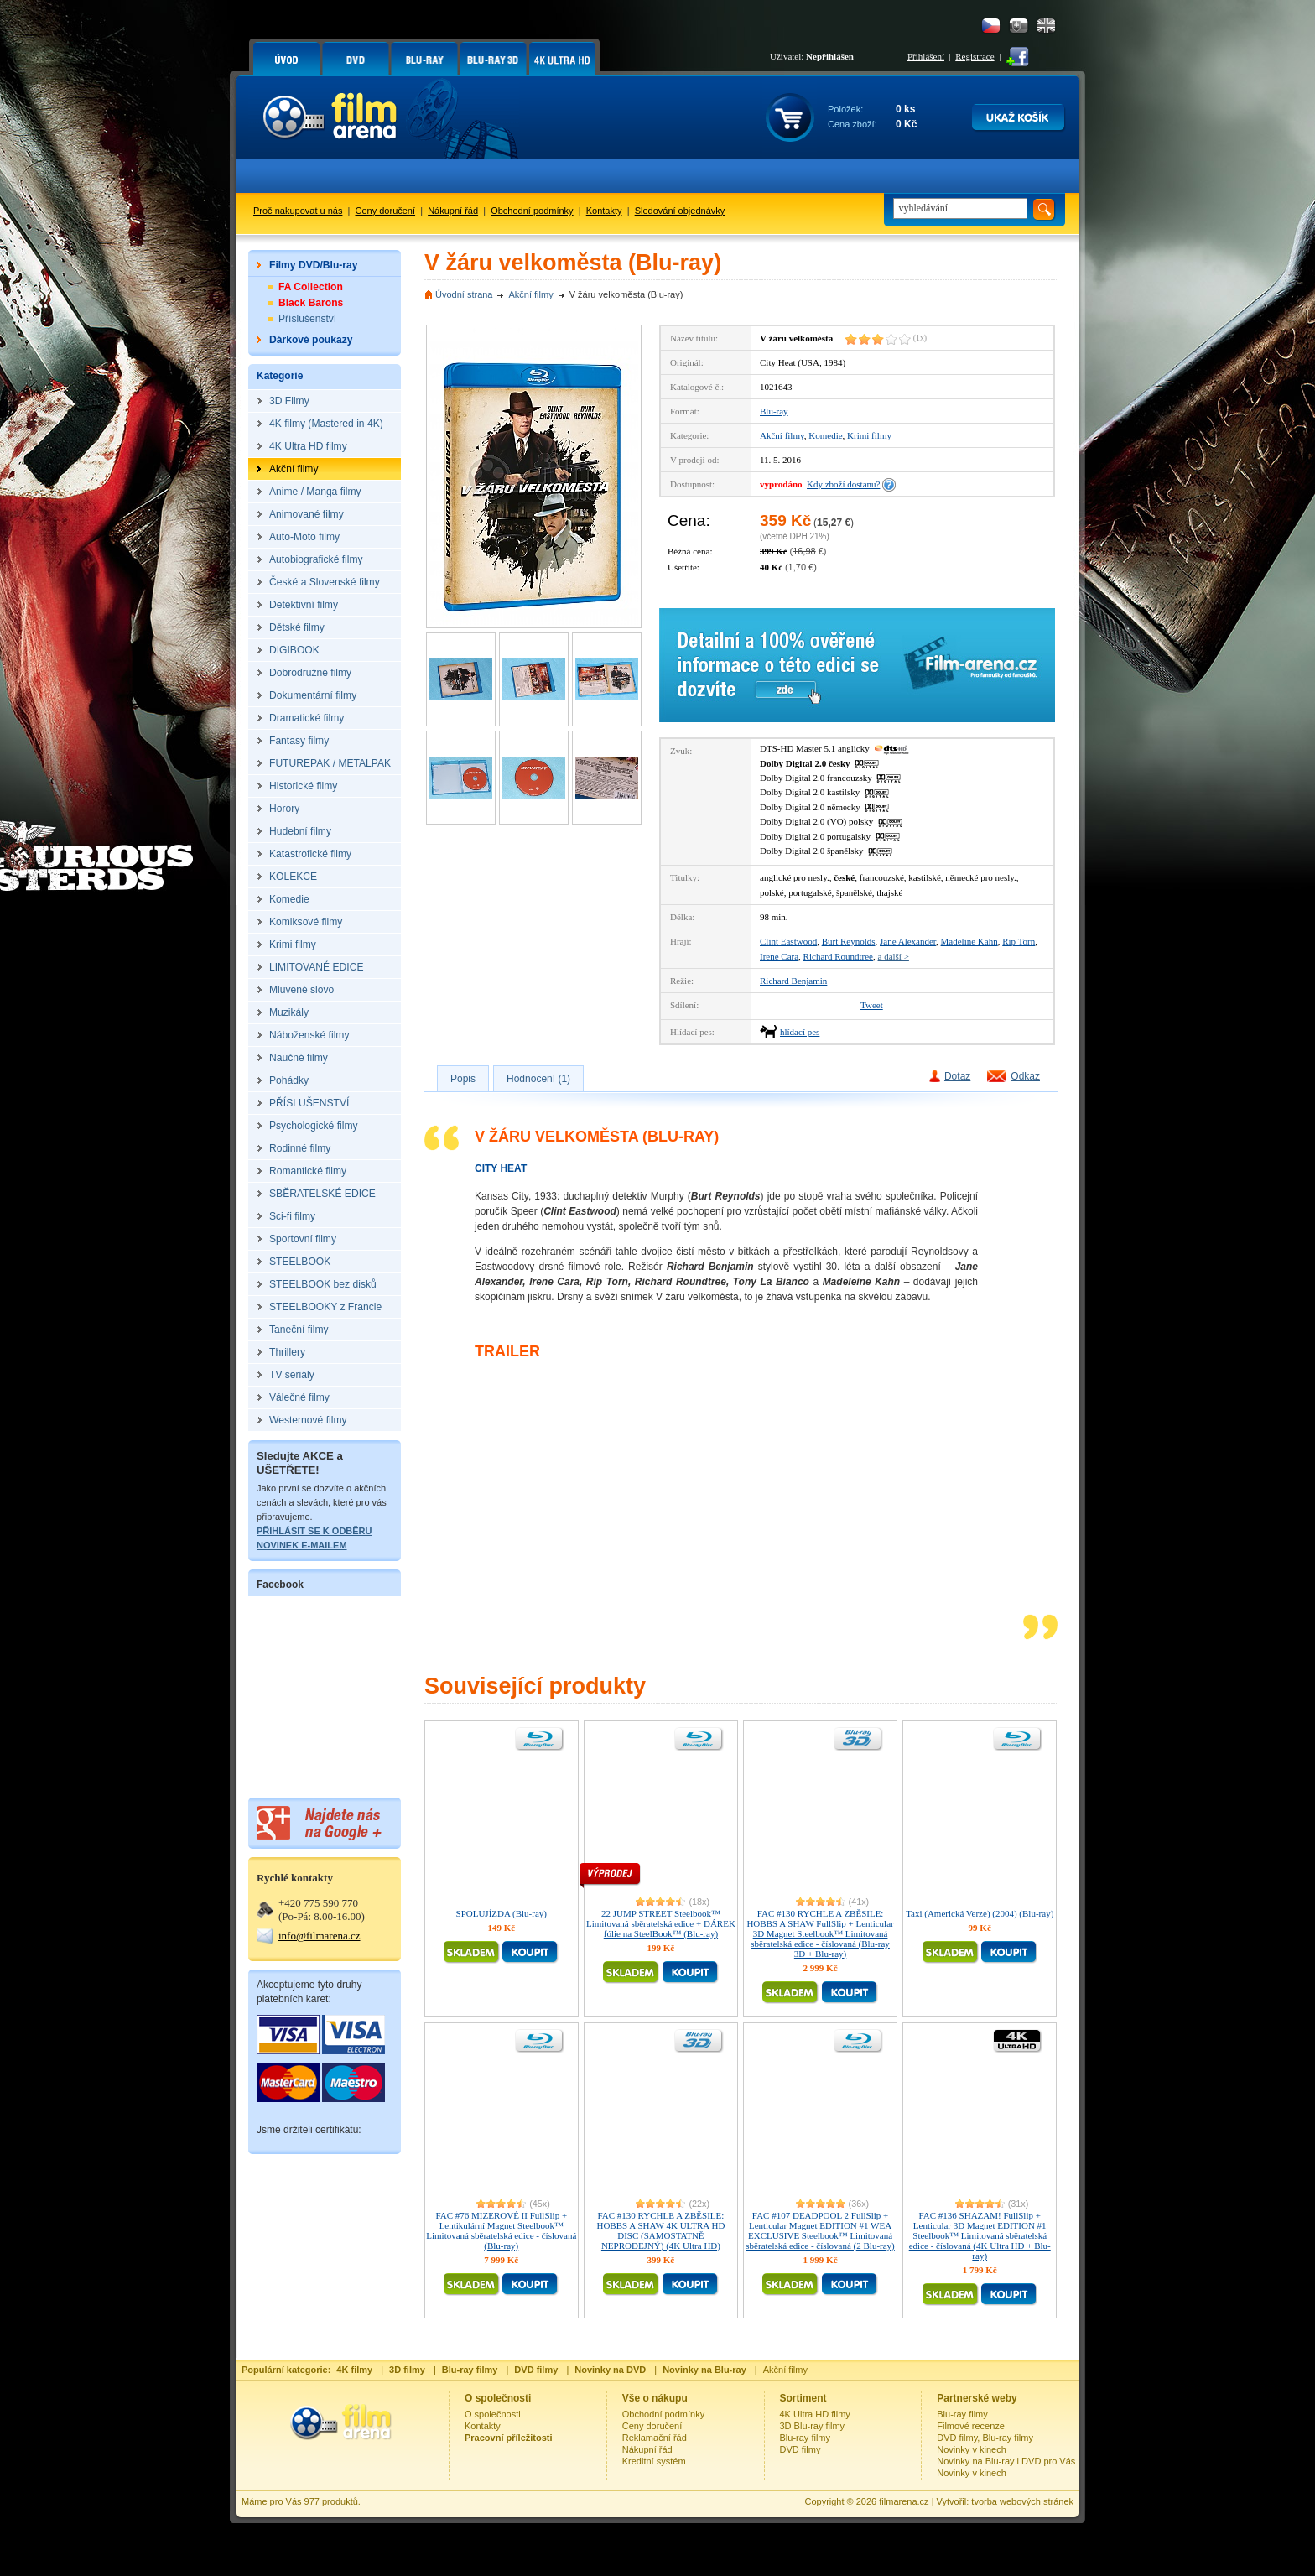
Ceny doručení (386, 211)
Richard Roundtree (838, 956)
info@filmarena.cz (319, 1935)
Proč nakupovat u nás (297, 211)
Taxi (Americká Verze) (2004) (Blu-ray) (979, 1913)
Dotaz (957, 1076)
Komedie (825, 435)
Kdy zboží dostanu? (843, 484)
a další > (893, 956)
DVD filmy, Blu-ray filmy (985, 2438)
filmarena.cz (903, 2501)
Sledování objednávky (680, 211)
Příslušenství (307, 319)
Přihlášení (925, 56)
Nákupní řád (453, 211)
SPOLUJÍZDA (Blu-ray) (501, 1913)
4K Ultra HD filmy (815, 2414)
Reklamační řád (654, 2438)
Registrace (974, 56)
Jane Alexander (908, 941)
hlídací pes (799, 1032)
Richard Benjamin (793, 981)
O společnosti (493, 2414)
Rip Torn (1018, 941)
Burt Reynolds (849, 941)
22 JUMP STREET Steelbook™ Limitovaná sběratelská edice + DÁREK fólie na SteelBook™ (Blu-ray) (660, 1923)
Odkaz (1025, 1076)
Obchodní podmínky (532, 211)
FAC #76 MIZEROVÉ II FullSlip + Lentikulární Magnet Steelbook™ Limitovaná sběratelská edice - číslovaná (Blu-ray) (501, 2230)
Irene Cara (779, 956)
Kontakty (604, 211)
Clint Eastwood (788, 941)
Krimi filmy (869, 435)
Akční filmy (530, 294)
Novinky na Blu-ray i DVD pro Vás (1006, 2461)
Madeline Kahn (969, 941)
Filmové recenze (971, 2426)
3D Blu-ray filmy (812, 2426)
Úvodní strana (463, 294)
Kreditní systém (654, 2461)
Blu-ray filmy (805, 2438)
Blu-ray (774, 411)
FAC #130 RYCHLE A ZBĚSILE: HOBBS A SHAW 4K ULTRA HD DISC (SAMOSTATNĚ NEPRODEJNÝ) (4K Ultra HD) (660, 2230)
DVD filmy (800, 2449)
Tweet (871, 1005)
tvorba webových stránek (1022, 2501)
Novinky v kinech (971, 2449)
